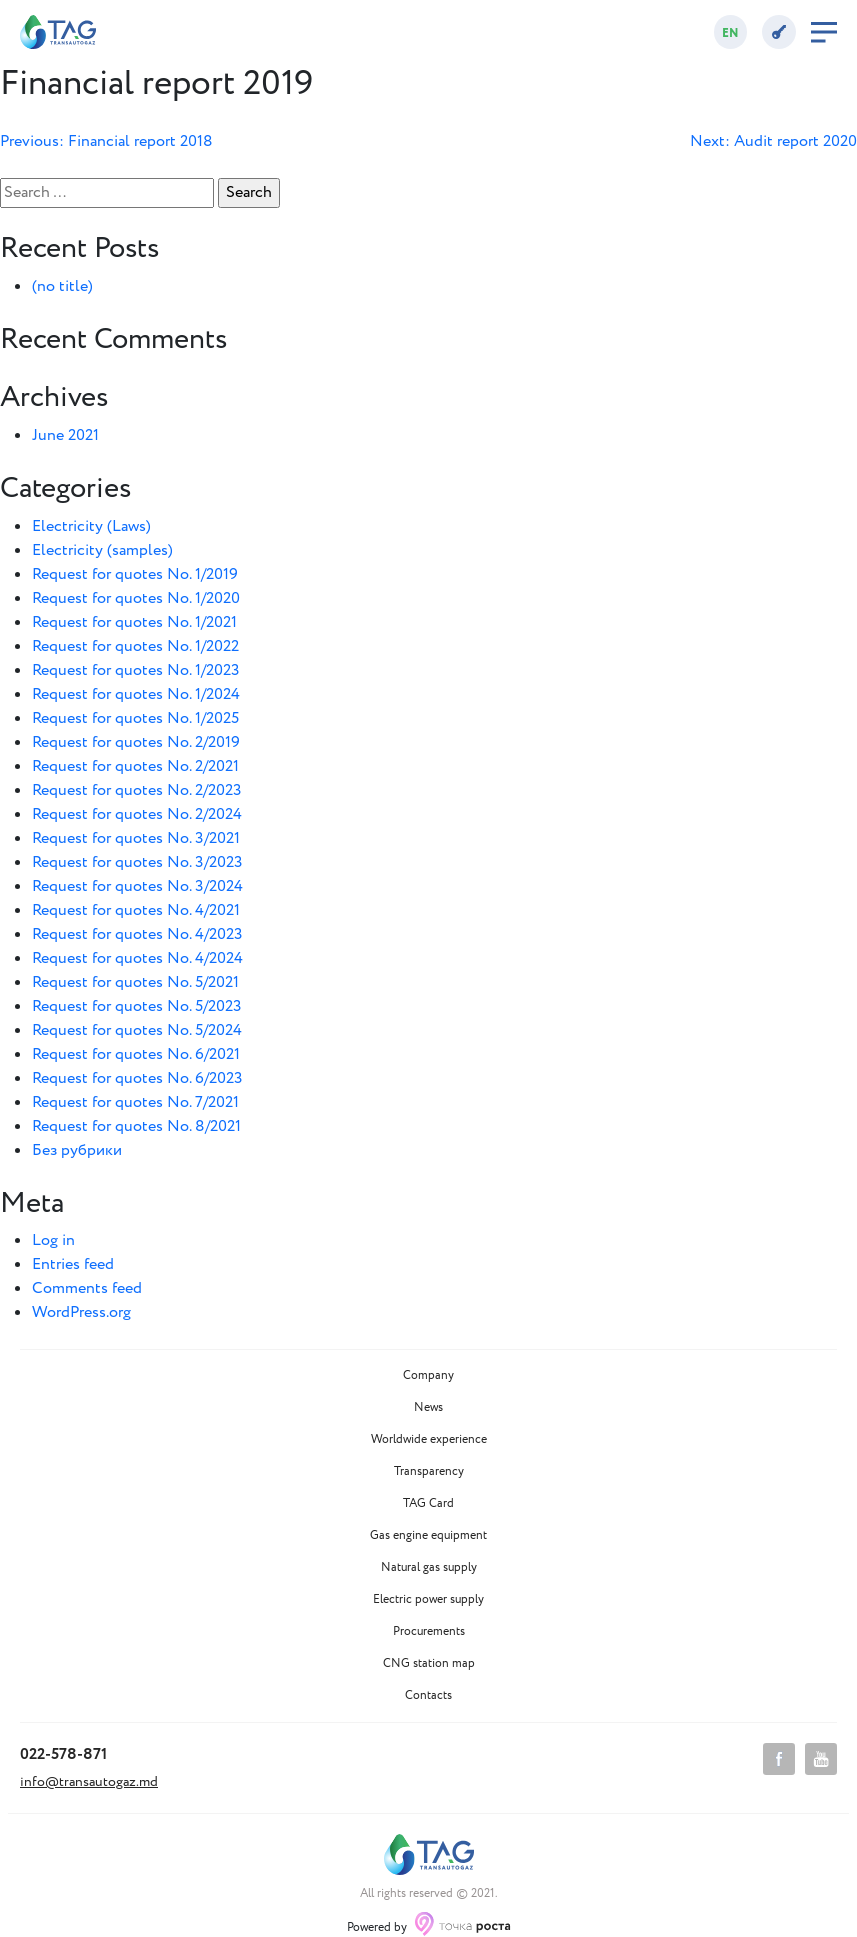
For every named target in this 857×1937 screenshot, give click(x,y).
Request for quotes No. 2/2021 (135, 766)
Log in (53, 1240)
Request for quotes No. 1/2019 (135, 574)
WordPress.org (81, 1312)
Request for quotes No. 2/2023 (137, 790)
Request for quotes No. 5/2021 (135, 982)
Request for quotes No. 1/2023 (136, 670)
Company (428, 1376)
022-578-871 (63, 1754)
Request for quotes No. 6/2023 (137, 1078)
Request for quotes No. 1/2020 (136, 598)
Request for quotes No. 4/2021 (136, 910)
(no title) (62, 286)
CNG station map (429, 1664)
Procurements (429, 1632)
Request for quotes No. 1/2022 (135, 646)
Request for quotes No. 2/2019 (136, 742)
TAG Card (428, 1504)
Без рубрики (77, 1150)
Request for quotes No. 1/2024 (136, 694)
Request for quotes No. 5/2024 (137, 1030)
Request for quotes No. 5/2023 (137, 1006)
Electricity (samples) (102, 550)
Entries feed (73, 1264)
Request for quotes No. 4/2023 (137, 934)
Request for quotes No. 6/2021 (136, 1054)
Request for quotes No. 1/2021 (134, 622)
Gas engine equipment (428, 1536)
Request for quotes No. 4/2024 (137, 958)
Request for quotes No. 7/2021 (135, 1102)
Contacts (428, 1696)
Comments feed (87, 1288)
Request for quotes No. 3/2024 (137, 886)
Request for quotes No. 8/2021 (136, 1126)
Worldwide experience (429, 1440)
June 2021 (65, 435)
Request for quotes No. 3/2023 (137, 862)
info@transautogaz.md (89, 1782)
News (428, 1408)
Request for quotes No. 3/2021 (136, 838)
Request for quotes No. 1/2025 (135, 718)
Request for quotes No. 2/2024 (137, 814)
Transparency (429, 1472)
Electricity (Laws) (91, 526)
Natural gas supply (429, 1568)
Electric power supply (428, 1600)
